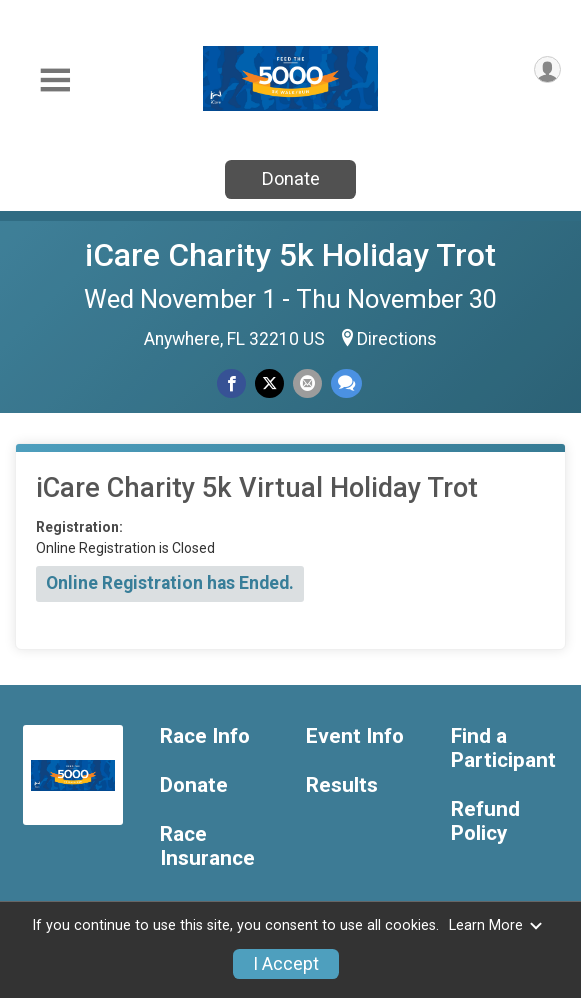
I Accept (286, 964)
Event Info (355, 736)
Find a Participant (503, 748)
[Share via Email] (307, 383)
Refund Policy (485, 821)
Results (342, 785)
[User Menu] (547, 69)
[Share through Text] (346, 383)
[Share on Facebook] (231, 383)
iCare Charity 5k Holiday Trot (290, 255)
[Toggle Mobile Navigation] (55, 80)
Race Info (205, 736)
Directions (397, 339)
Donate (291, 178)
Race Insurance (207, 846)
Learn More (496, 925)
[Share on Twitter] (269, 383)
